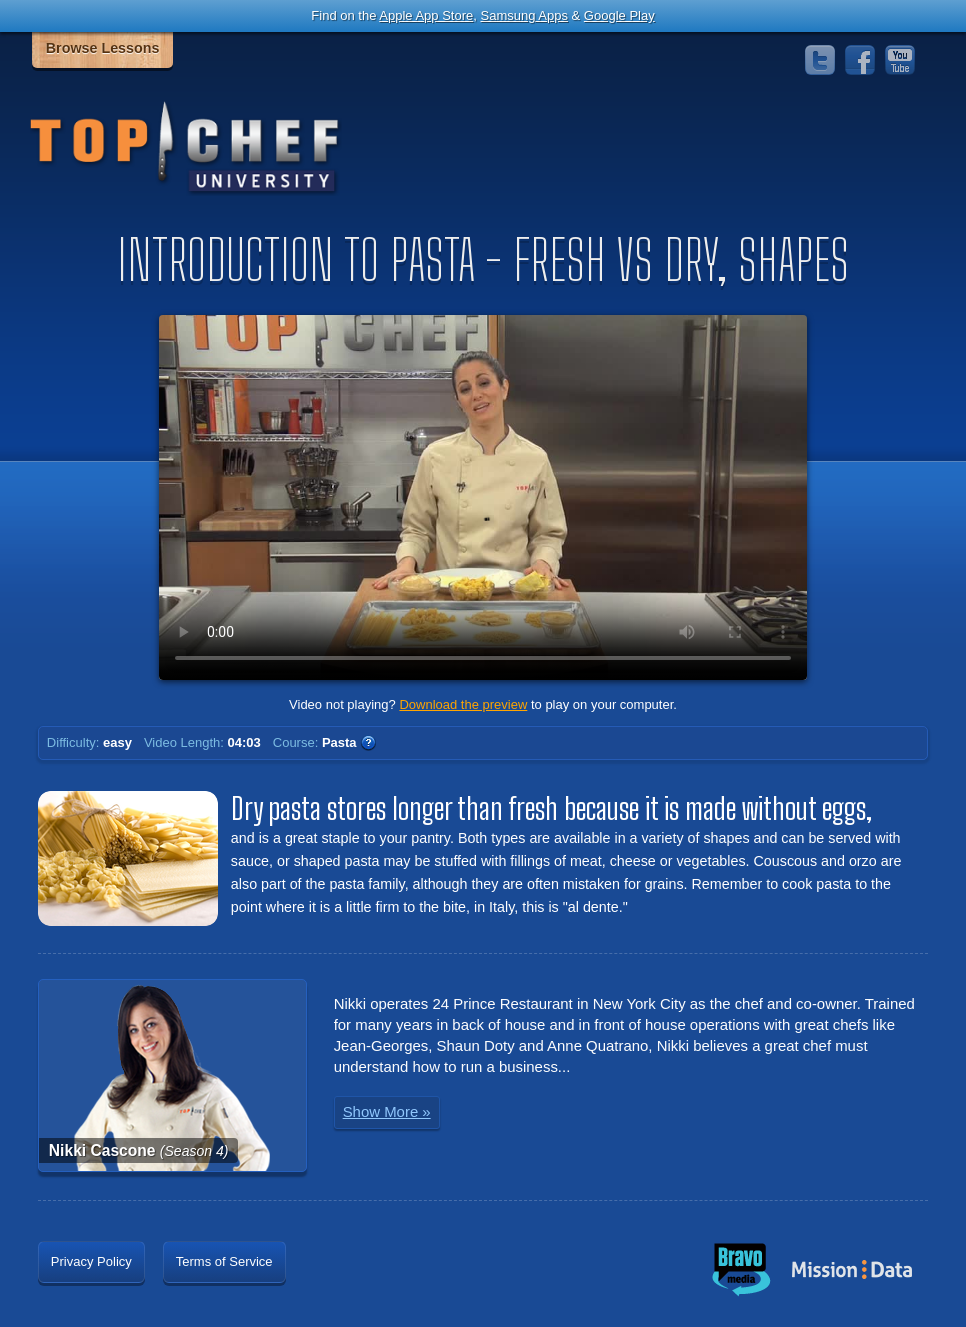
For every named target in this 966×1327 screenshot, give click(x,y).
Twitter (820, 60)
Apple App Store (426, 15)
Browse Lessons (103, 48)
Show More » (387, 1111)
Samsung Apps (523, 15)
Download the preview (463, 704)
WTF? (368, 743)
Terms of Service (224, 1261)
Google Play (619, 15)
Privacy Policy (91, 1261)
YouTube (900, 60)
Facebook (860, 60)
